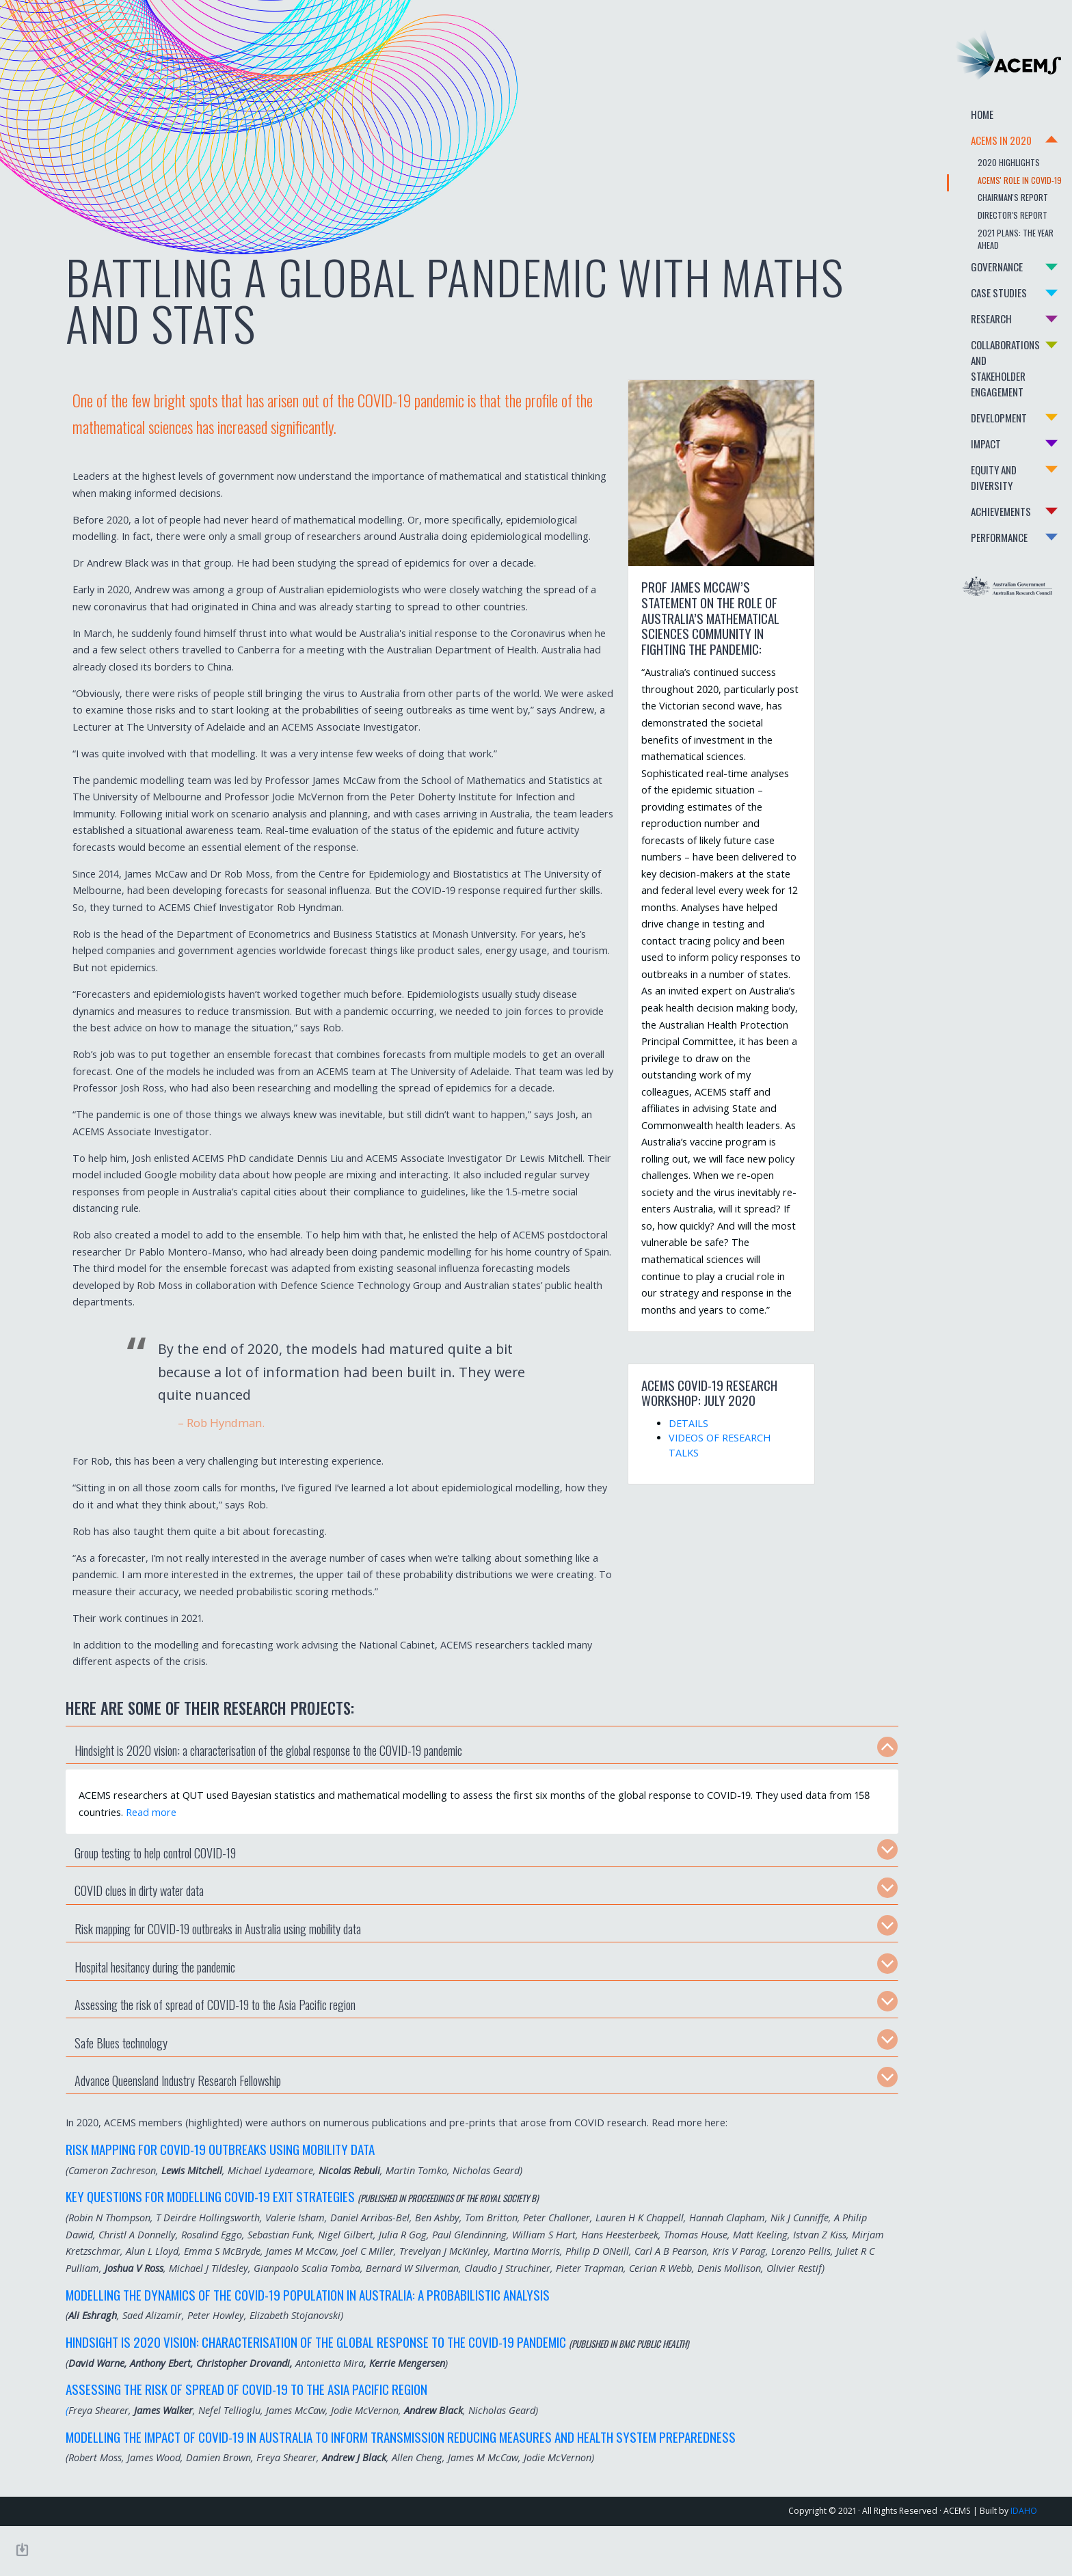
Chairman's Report (981, 203)
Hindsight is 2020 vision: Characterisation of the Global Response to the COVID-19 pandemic (312, 2392)
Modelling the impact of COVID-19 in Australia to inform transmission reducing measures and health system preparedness (397, 2486)
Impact (954, 421)
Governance (965, 261)
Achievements (969, 473)
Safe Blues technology (117, 2076)
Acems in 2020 (969, 146)
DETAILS (657, 1423)
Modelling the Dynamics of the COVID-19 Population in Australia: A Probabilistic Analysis (304, 2344)
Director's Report (981, 221)
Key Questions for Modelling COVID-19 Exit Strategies (206, 2230)
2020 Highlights (977, 168)
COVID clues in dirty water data (135, 1924)
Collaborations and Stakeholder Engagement (982, 354)
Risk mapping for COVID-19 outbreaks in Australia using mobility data (214, 1962)
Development (967, 395)
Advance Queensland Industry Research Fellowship (174, 2113)
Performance (967, 499)
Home (950, 120)
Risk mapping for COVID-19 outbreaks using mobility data (216, 2182)
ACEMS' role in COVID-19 (988, 186)
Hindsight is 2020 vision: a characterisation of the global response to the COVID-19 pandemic (265, 1783)
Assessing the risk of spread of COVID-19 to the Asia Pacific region (211, 2038)
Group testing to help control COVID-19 (151, 1886)
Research (959, 313)
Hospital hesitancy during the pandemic (151, 2000)
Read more (190, 1845)
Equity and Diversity (984, 447)
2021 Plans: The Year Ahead (995, 238)
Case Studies (967, 287)
